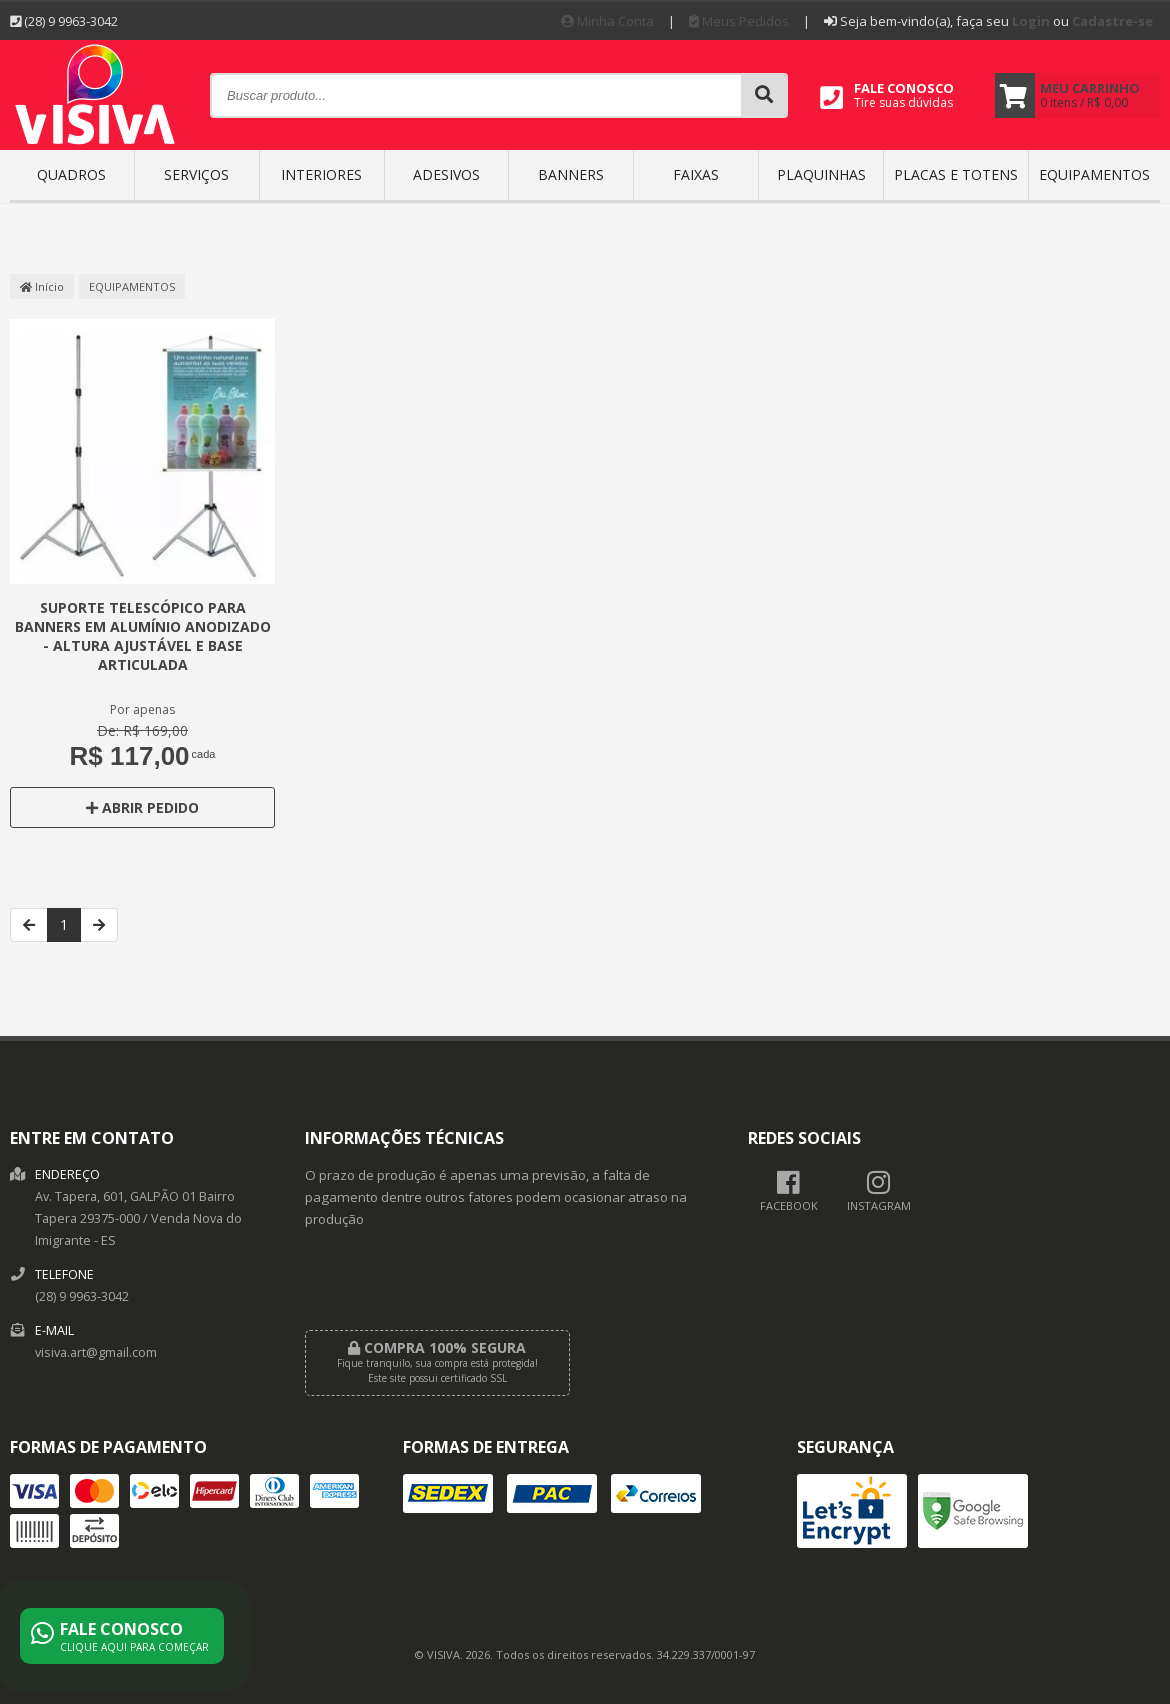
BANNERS (571, 174)
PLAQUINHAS (821, 174)
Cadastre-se (1112, 21)
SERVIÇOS (196, 174)
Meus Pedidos (739, 21)
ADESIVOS (446, 174)
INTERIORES (321, 174)
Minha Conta (607, 21)
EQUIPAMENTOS (1094, 174)
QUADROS (71, 174)
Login (1031, 21)
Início (42, 286)
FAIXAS (696, 174)
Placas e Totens (956, 174)
